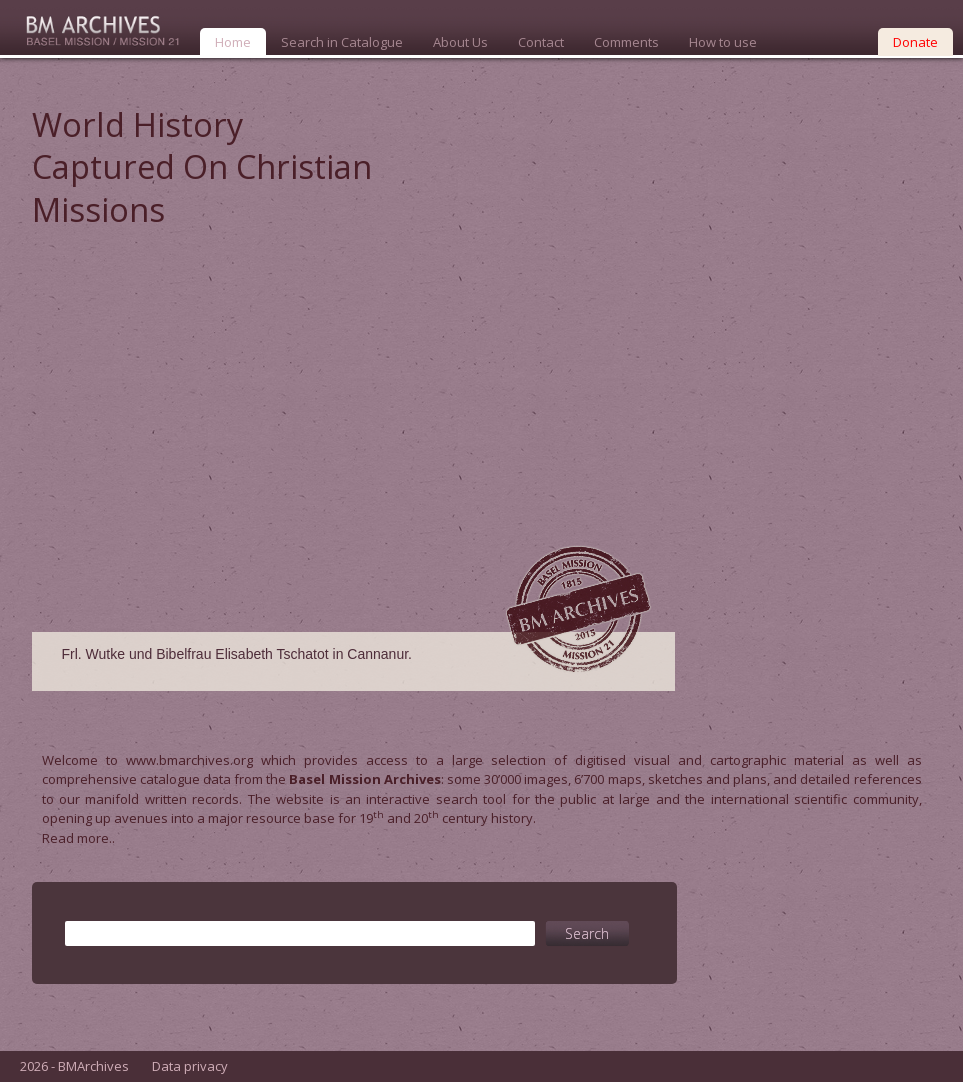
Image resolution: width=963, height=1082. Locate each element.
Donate (915, 42)
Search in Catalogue (342, 42)
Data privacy (190, 1066)
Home (233, 42)
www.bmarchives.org (189, 760)
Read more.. (78, 838)
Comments (626, 42)
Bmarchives (95, 27)
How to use (723, 42)
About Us (460, 42)
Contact (541, 42)
